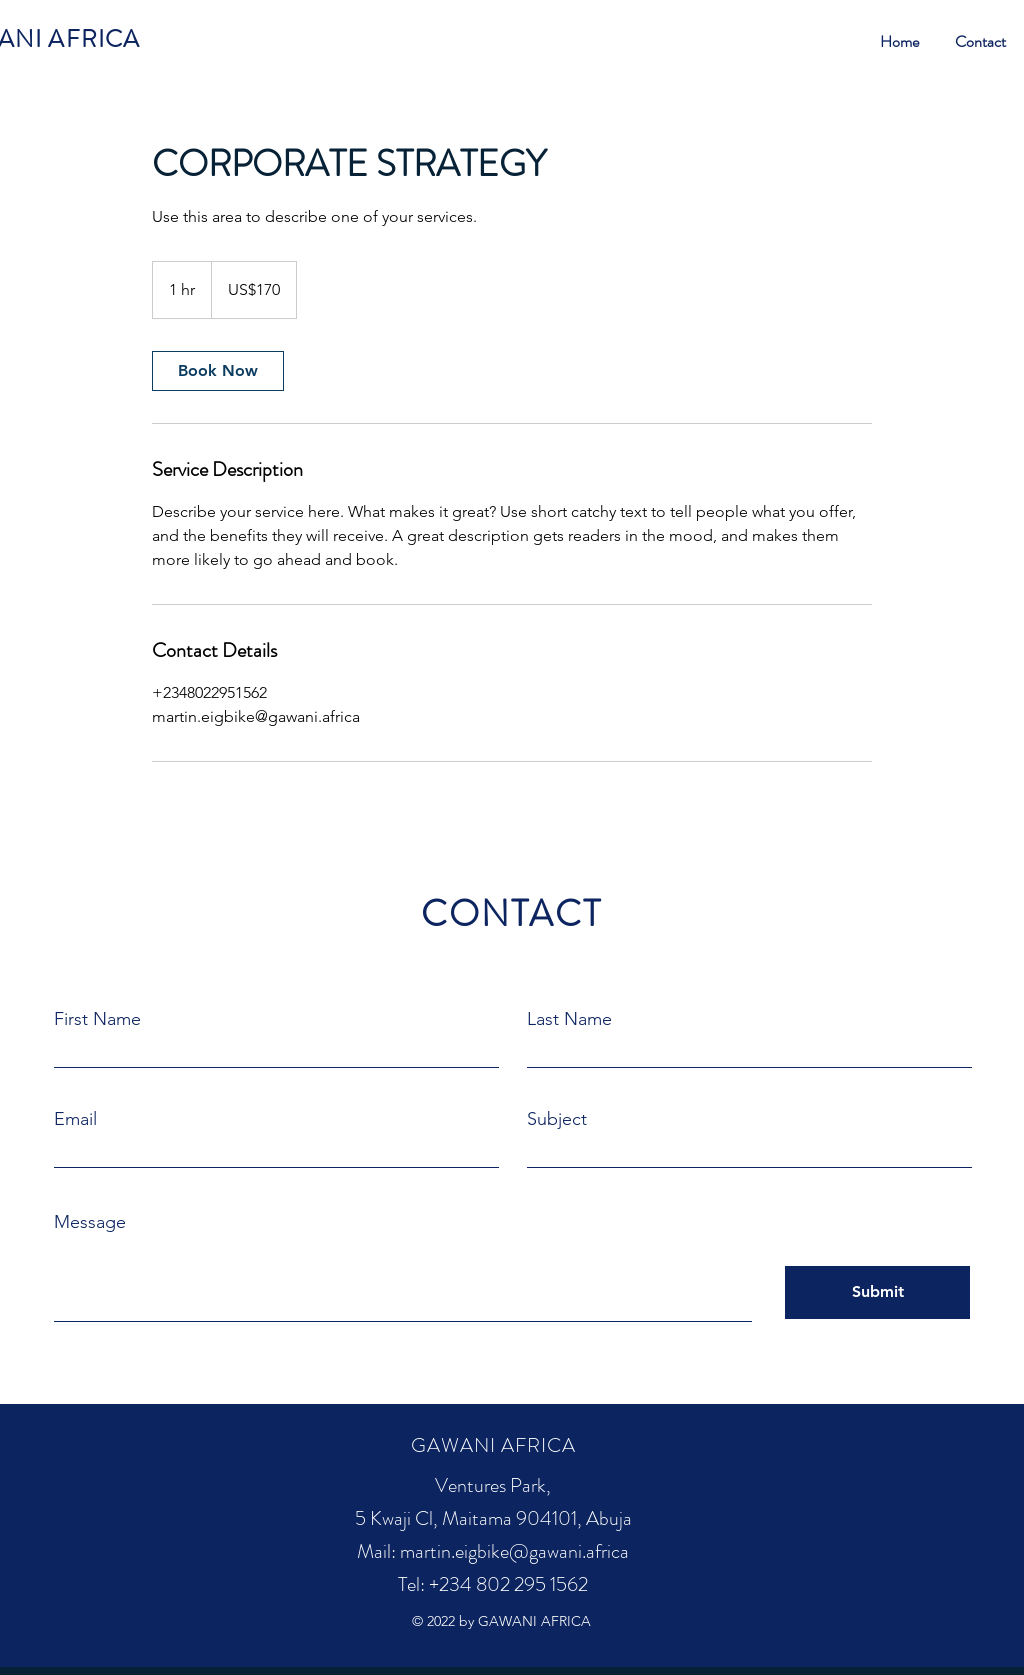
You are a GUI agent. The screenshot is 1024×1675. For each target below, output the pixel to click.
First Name (97, 1019)
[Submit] (877, 1292)
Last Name (569, 1019)
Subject (557, 1119)
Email (75, 1119)
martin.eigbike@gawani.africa (514, 1551)
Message (90, 1222)
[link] (218, 371)
